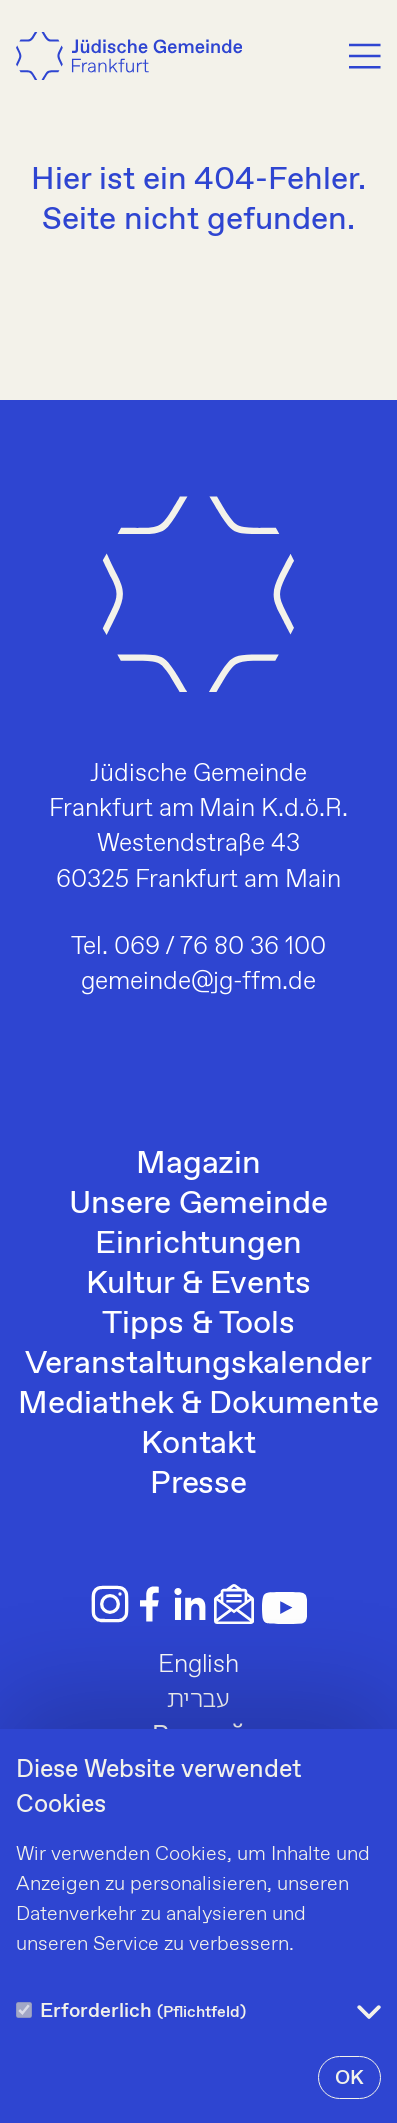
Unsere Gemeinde (198, 1204)
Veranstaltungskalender (198, 1364)
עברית (199, 1700)
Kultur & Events (198, 1284)
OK (349, 2078)
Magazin (199, 1164)
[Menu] (365, 56)
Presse (199, 1484)
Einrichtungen (198, 1244)
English (199, 1665)
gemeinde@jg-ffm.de (199, 982)
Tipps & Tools (198, 1324)
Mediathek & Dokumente (198, 1404)
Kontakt (199, 1444)
